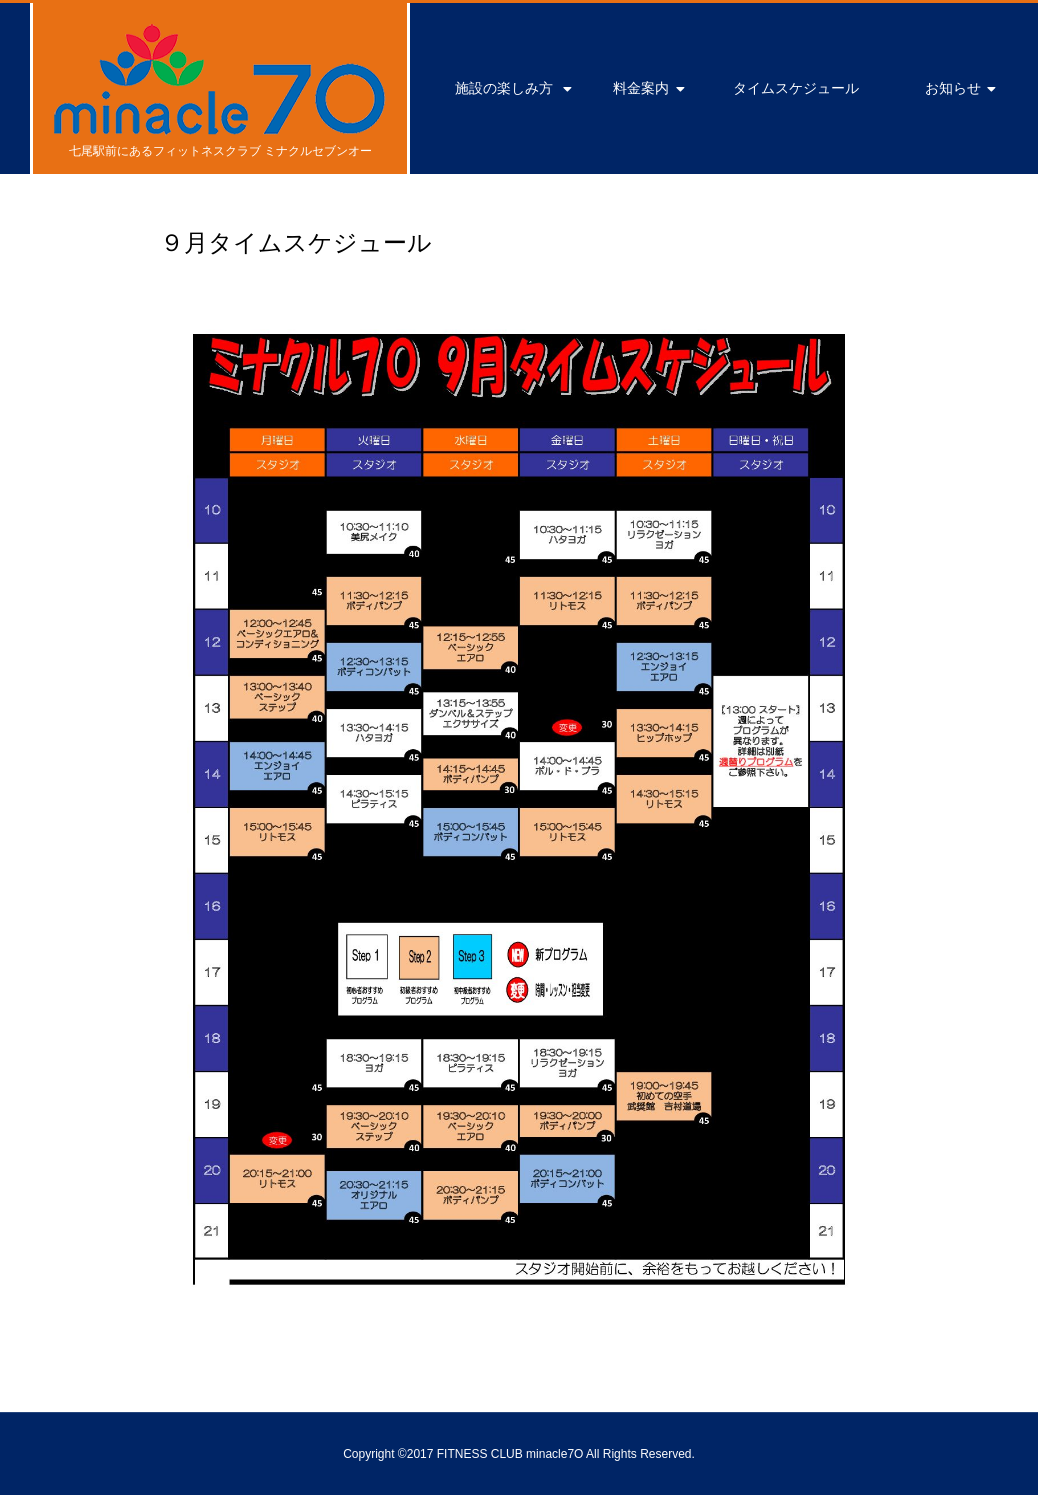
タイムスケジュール (796, 88)
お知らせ (953, 88)
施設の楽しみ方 (504, 88)
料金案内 (641, 88)
